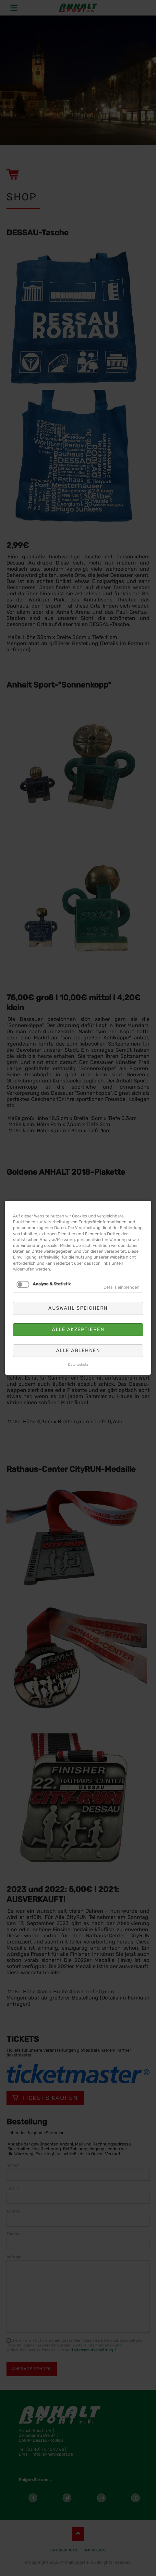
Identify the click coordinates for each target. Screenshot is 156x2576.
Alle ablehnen (78, 1350)
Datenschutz (78, 1365)
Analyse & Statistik (52, 1284)
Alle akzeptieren (78, 1329)
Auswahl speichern (78, 1308)
